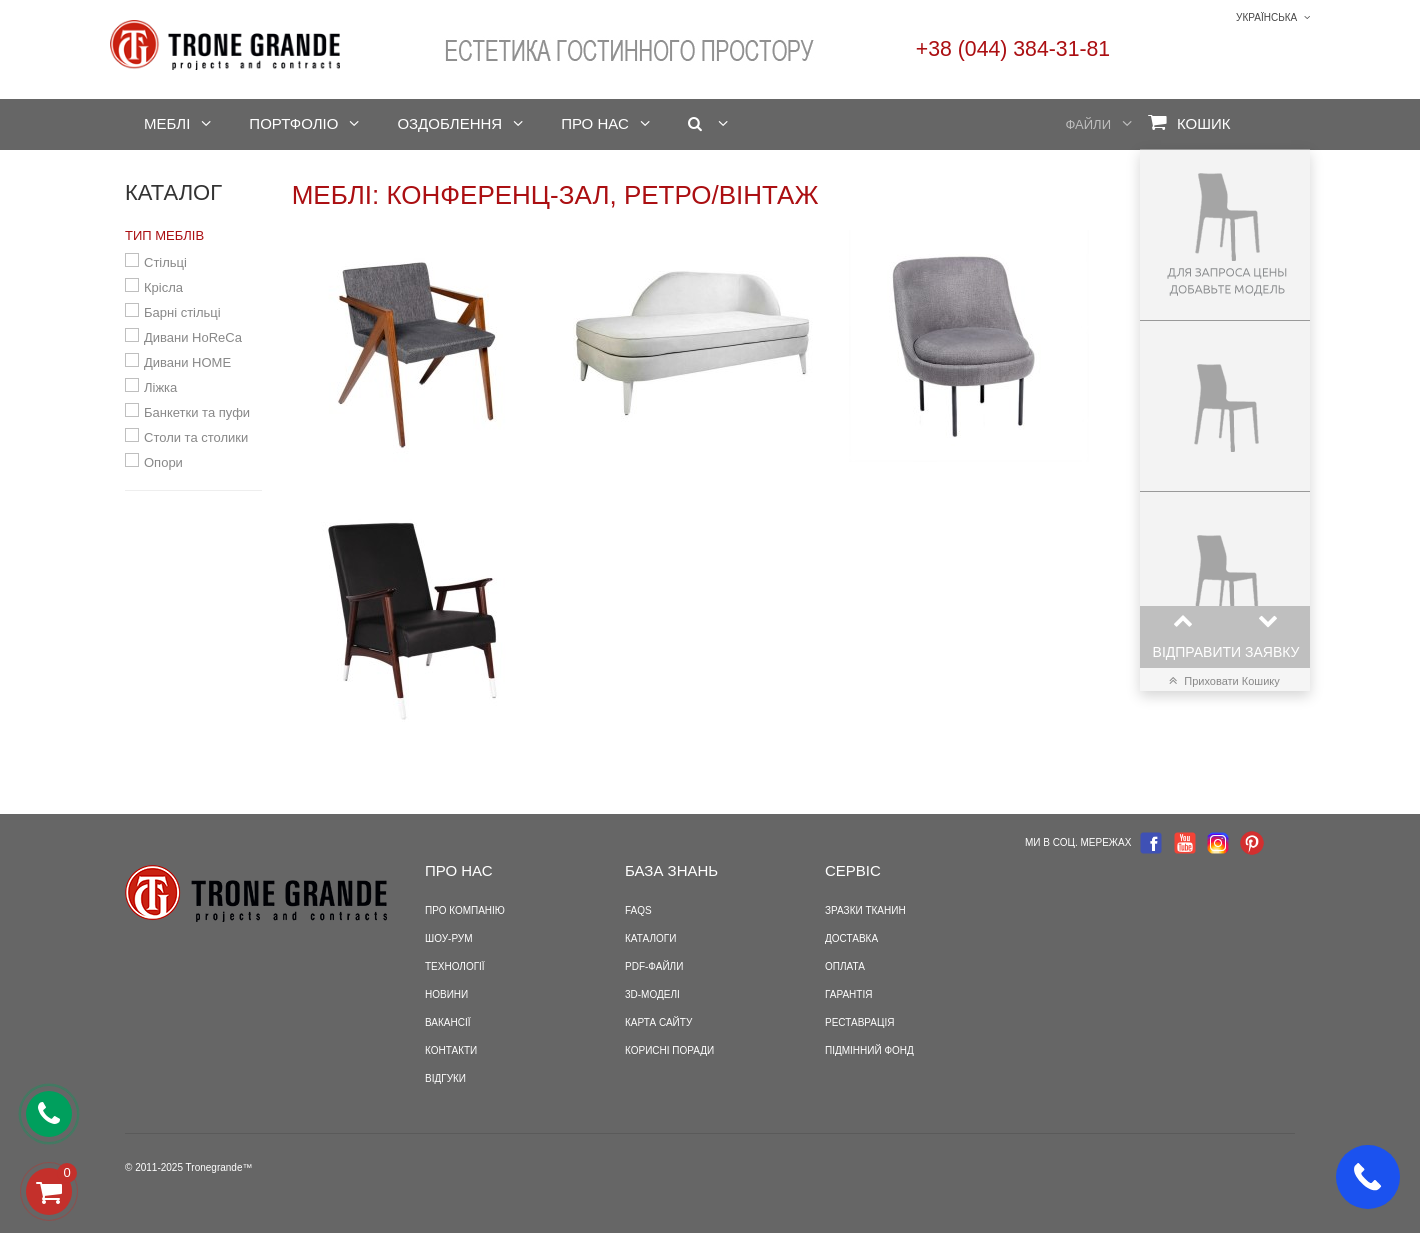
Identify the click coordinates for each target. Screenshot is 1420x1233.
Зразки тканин (865, 910)
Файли (1089, 124)
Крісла (163, 287)
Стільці (165, 262)
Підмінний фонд (869, 1050)
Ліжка (160, 387)
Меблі (167, 123)
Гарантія (848, 994)
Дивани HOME (187, 362)
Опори (163, 462)
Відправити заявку (1226, 652)
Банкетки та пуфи (197, 412)
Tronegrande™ (219, 1167)
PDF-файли (654, 966)
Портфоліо (293, 123)
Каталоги (650, 938)
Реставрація (859, 1022)
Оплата (845, 966)
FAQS (638, 910)
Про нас (595, 123)
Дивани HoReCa (193, 337)
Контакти (451, 1050)
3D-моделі (652, 994)
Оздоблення (449, 123)
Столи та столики (196, 437)
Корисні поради (669, 1050)
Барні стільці (182, 312)
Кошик (1189, 122)
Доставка (851, 938)
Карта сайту (658, 1022)
